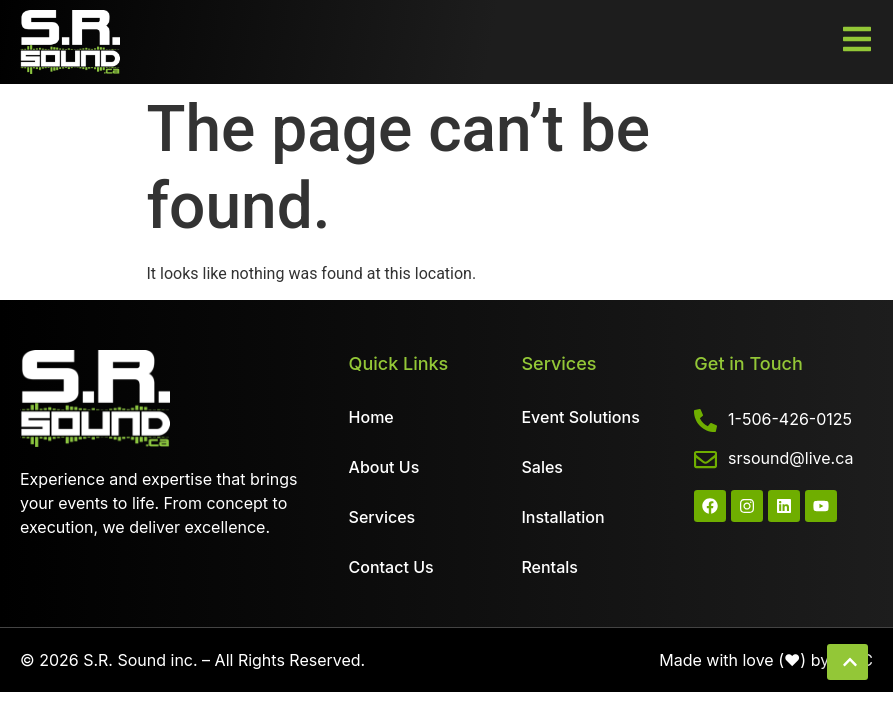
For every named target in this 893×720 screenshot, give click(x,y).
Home (371, 417)
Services (382, 517)
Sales (541, 467)
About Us (384, 467)
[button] (847, 662)
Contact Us (391, 567)
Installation (562, 517)
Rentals (549, 567)
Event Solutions (580, 417)
